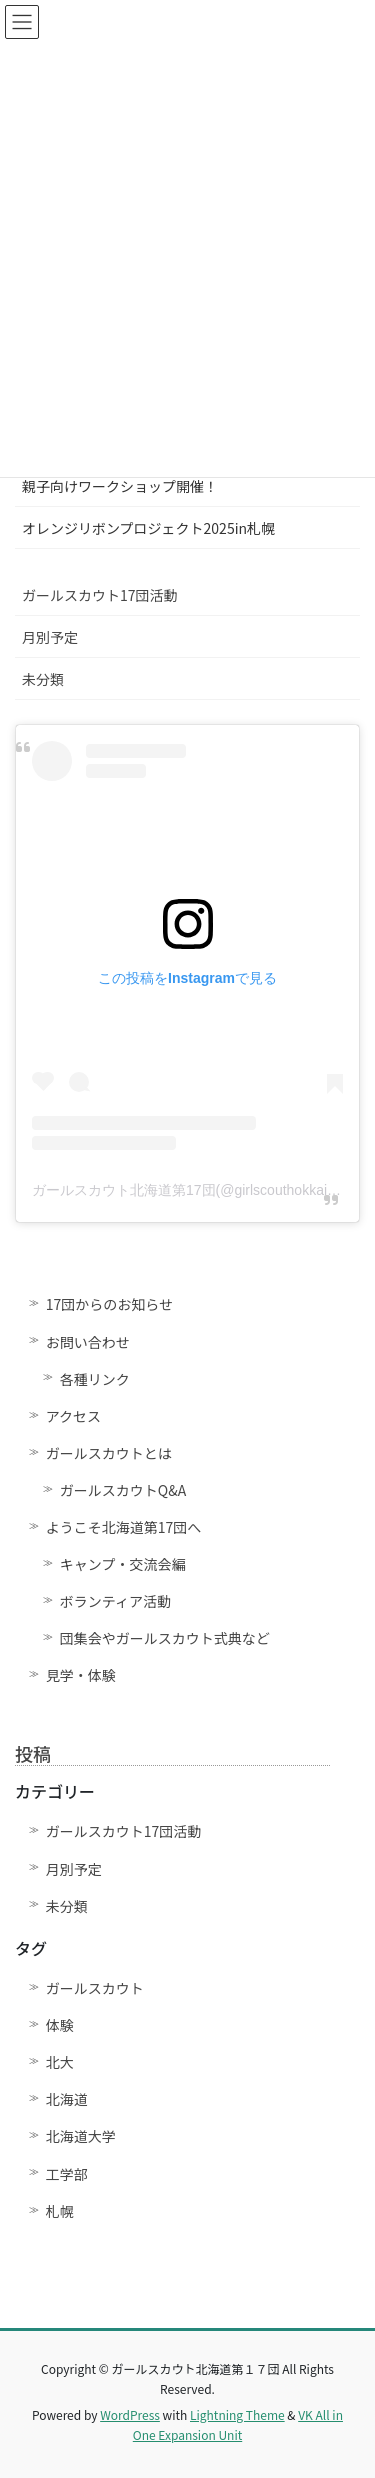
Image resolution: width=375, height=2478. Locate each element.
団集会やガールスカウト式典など (172, 1638)
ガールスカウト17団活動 (100, 595)
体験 (60, 2025)
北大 (60, 2062)
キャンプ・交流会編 (123, 1564)
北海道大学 (81, 2136)
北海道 (67, 2099)
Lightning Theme (237, 2414)
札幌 (60, 2211)
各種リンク (95, 1379)
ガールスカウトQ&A (123, 1490)
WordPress (130, 2414)
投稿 (33, 1753)
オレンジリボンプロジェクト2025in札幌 (148, 528)
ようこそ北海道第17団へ (124, 1527)
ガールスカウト (95, 1988)
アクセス (73, 1416)
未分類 (43, 679)
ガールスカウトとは (109, 1453)
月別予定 (50, 637)
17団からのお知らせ (109, 1304)
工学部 (67, 2174)
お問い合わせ (88, 1342)
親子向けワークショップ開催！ (120, 486)
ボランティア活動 (115, 1601)
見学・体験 (81, 1675)
